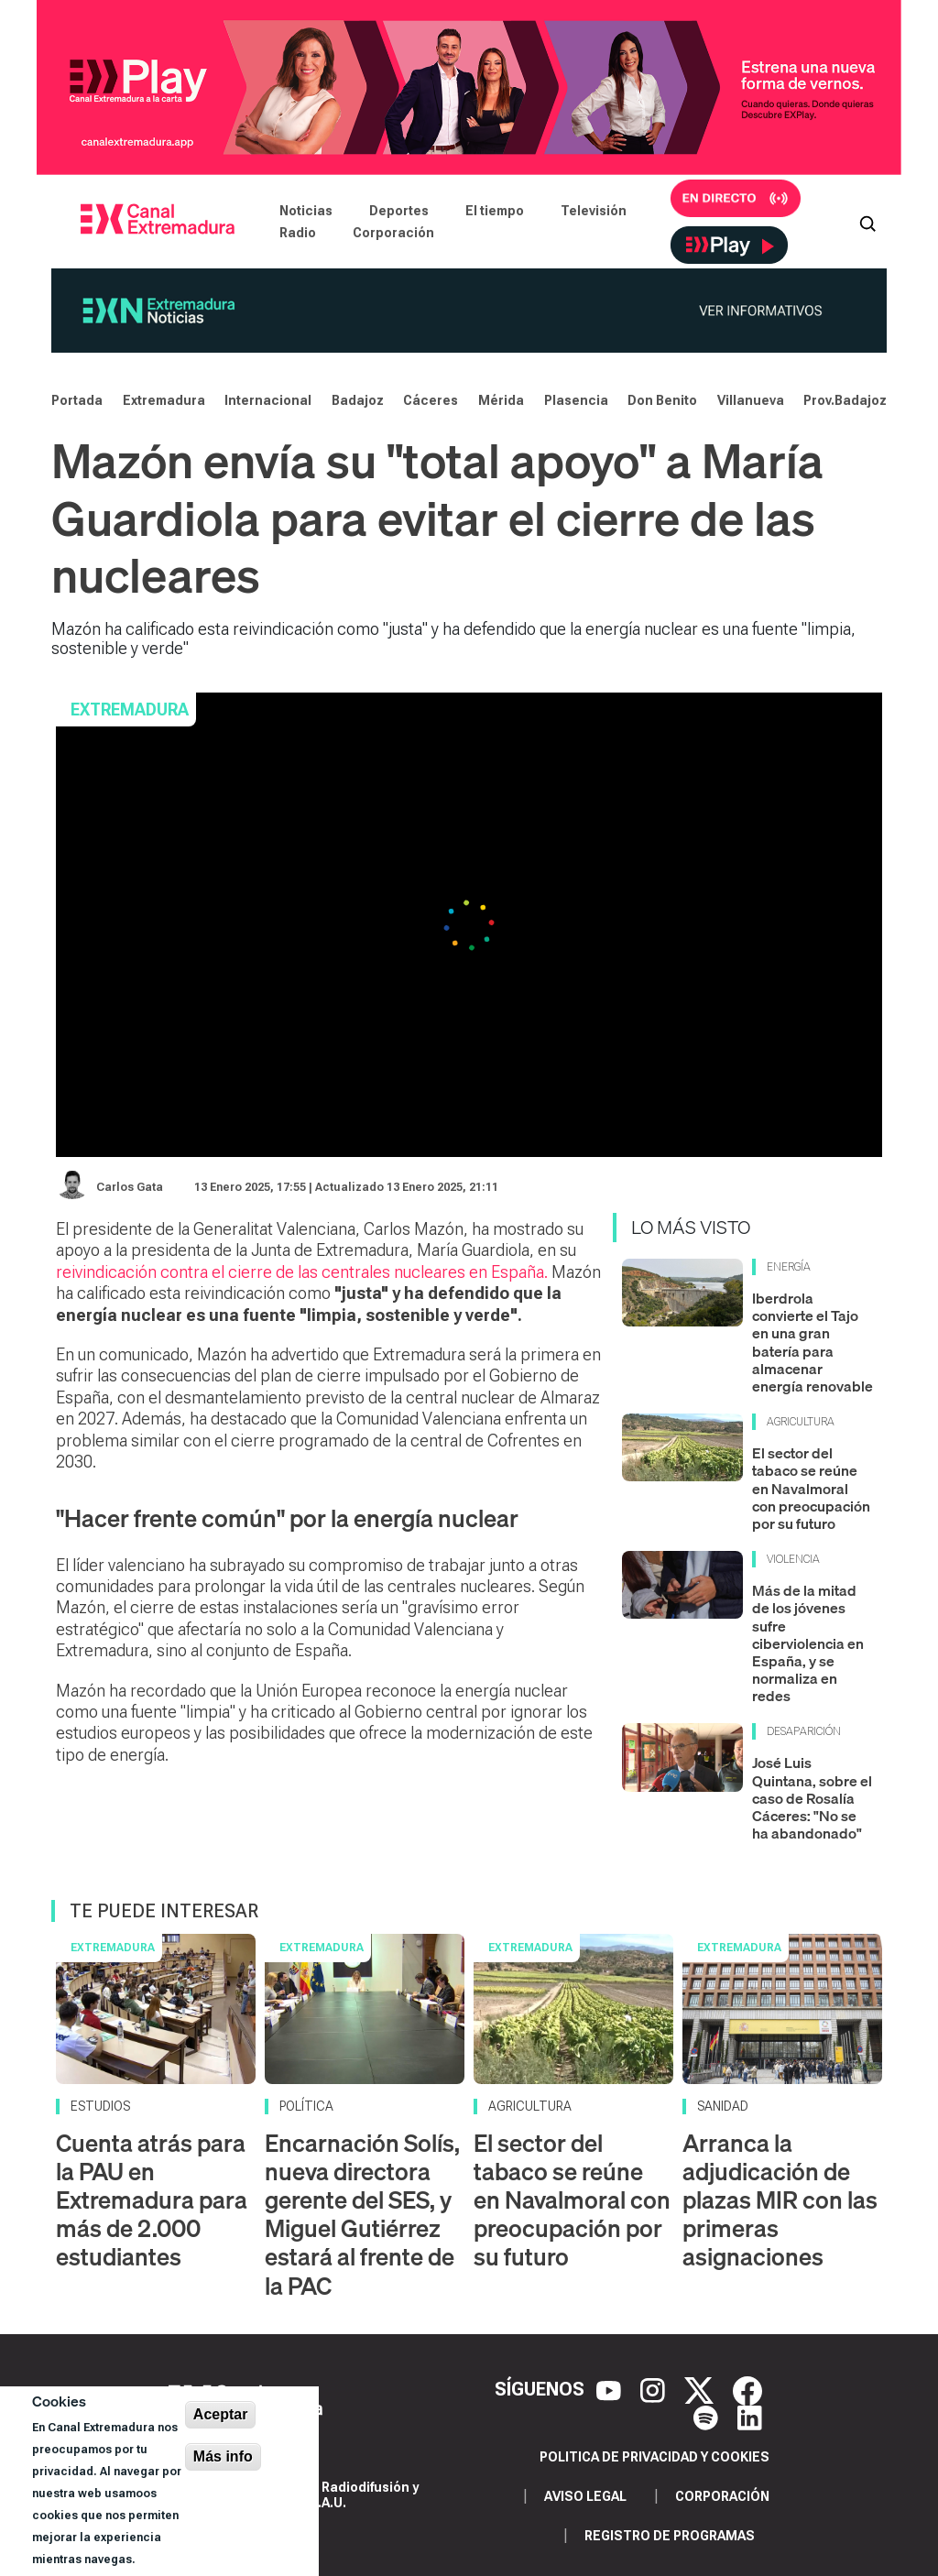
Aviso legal (585, 2496)
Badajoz (358, 400)
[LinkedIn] (749, 2417)
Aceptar (220, 2414)
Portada (77, 400)
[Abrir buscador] (867, 221)
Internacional (267, 400)
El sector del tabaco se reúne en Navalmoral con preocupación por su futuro (811, 1488)
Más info (223, 2456)
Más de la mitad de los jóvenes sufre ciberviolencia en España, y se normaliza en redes (808, 1643)
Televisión (594, 210)
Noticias (306, 210)
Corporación (393, 232)
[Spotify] (708, 2417)
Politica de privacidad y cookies (654, 2457)
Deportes (399, 210)
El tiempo (494, 210)
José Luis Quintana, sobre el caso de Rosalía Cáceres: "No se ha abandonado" (812, 1798)
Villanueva (750, 400)
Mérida (501, 400)
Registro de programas (669, 2535)
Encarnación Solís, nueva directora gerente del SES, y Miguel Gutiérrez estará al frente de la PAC (362, 2214)
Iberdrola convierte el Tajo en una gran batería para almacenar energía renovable (812, 1342)
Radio (297, 232)
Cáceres (430, 400)
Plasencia (576, 400)
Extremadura (164, 400)
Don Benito (662, 400)
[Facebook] (747, 2389)
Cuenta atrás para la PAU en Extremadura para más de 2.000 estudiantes (151, 2200)
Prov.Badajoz (845, 400)
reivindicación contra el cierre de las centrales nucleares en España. (302, 1272)
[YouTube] (611, 2389)
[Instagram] (655, 2389)
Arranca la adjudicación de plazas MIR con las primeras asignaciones (780, 2200)
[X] (701, 2389)
